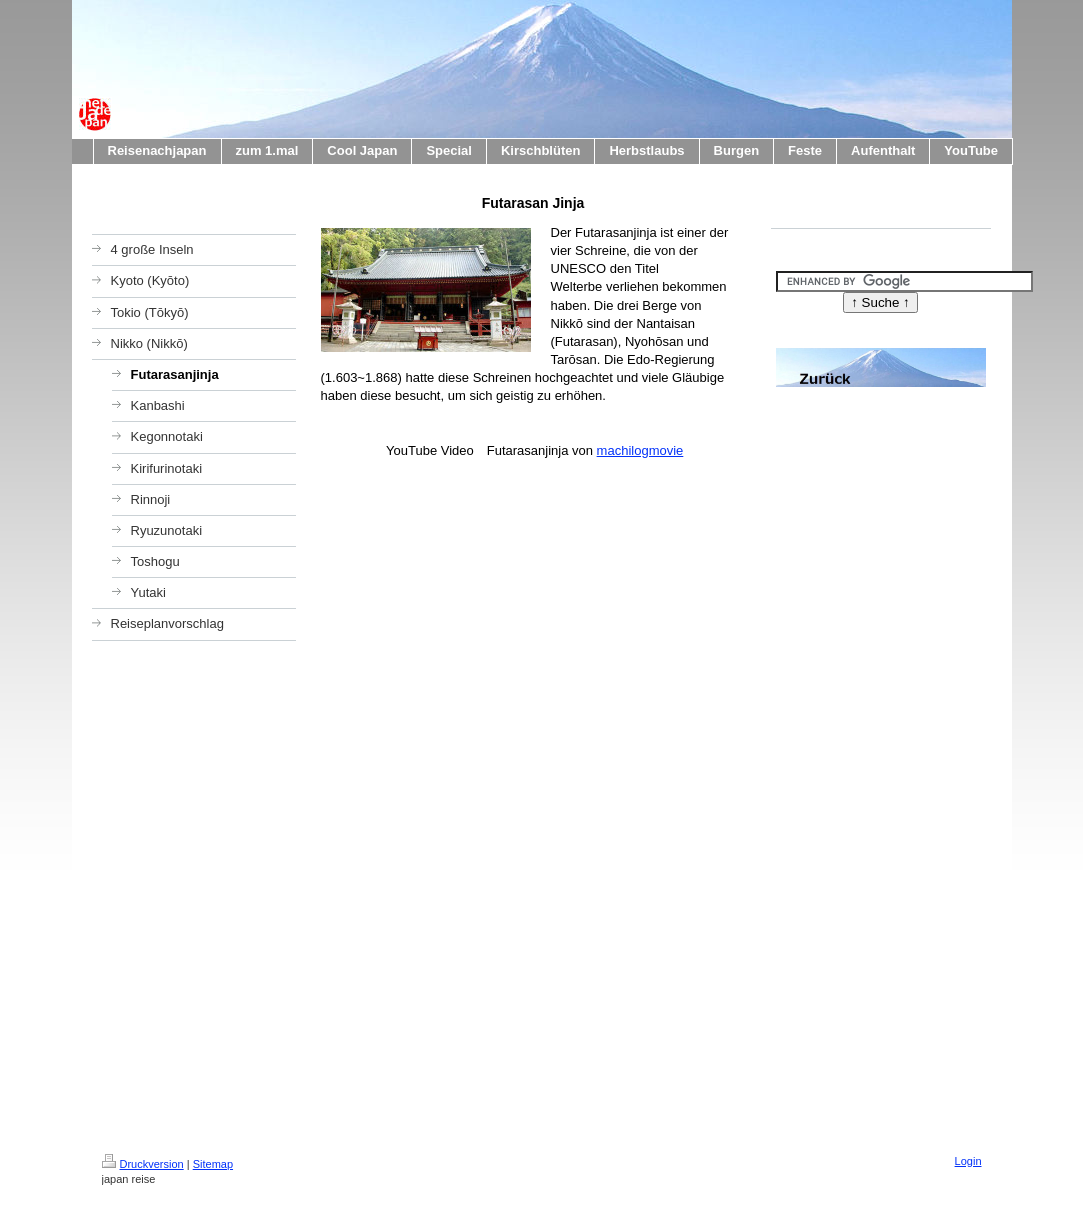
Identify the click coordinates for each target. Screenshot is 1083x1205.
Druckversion (143, 1164)
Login (968, 1161)
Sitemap (213, 1164)
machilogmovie (640, 450)
